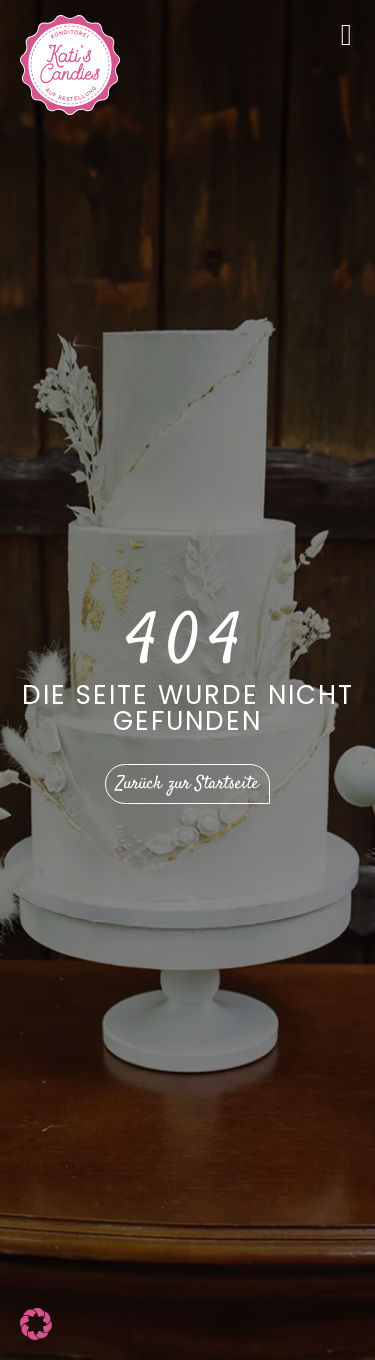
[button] (36, 1324)
